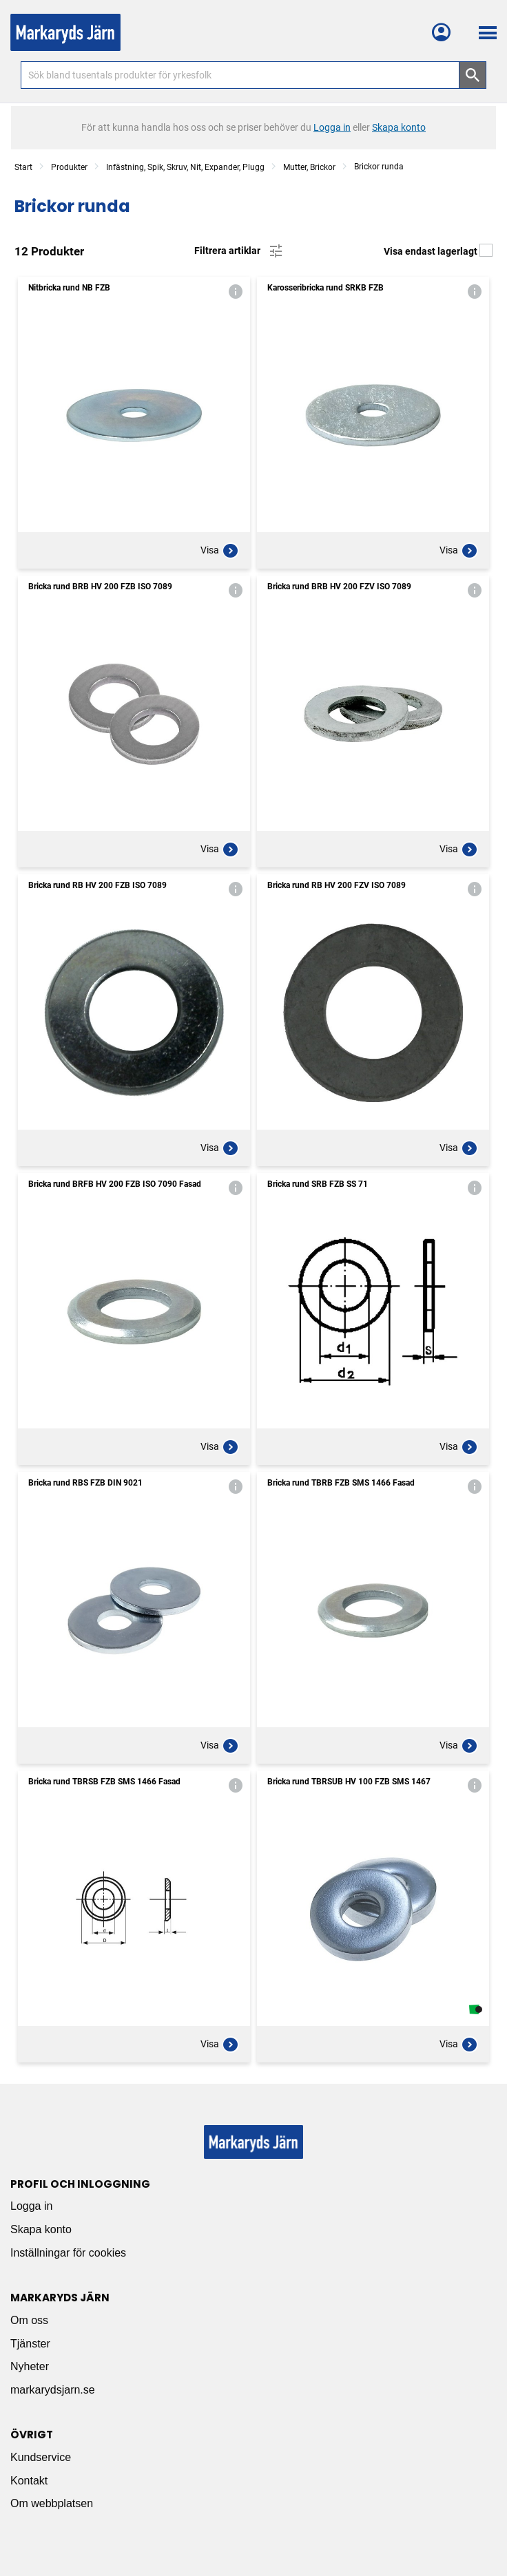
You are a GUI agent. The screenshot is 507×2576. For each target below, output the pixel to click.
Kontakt (29, 2481)
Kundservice (40, 2457)
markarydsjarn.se (52, 2390)
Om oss (29, 2320)
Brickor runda (379, 166)
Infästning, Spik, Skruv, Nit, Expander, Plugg (185, 167)
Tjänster (30, 2344)
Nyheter (29, 2366)
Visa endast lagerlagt (438, 251)
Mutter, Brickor (309, 167)
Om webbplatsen (51, 2503)
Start (23, 167)
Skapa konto (41, 2229)
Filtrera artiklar (239, 251)
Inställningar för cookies (68, 2253)
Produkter (69, 167)
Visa (219, 550)
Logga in (31, 2206)
